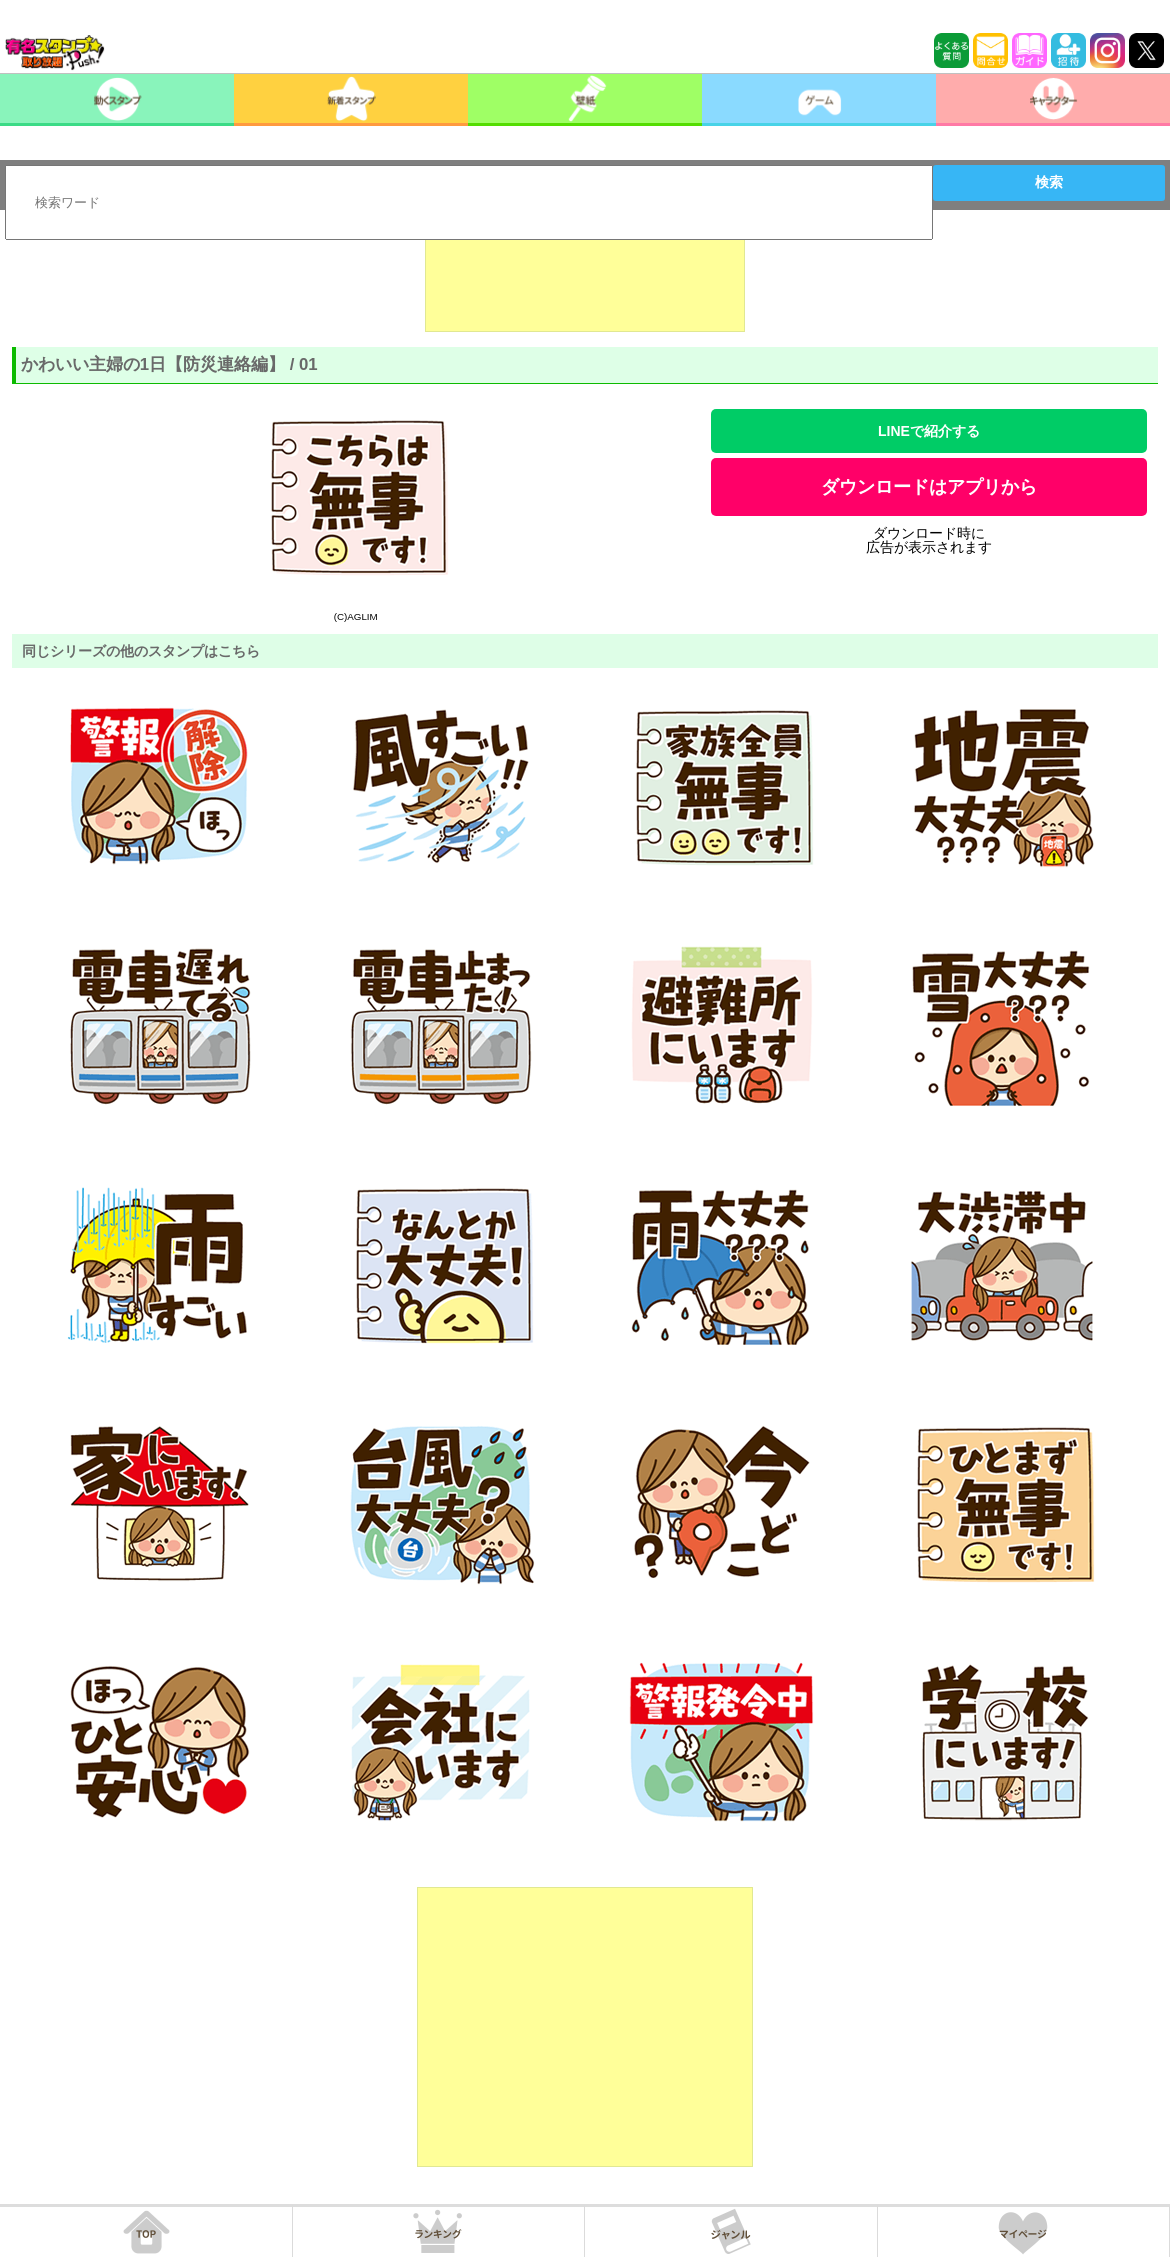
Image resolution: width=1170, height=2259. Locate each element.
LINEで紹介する (929, 431)
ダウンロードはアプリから (929, 487)
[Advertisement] (585, 282)
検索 (1049, 182)
